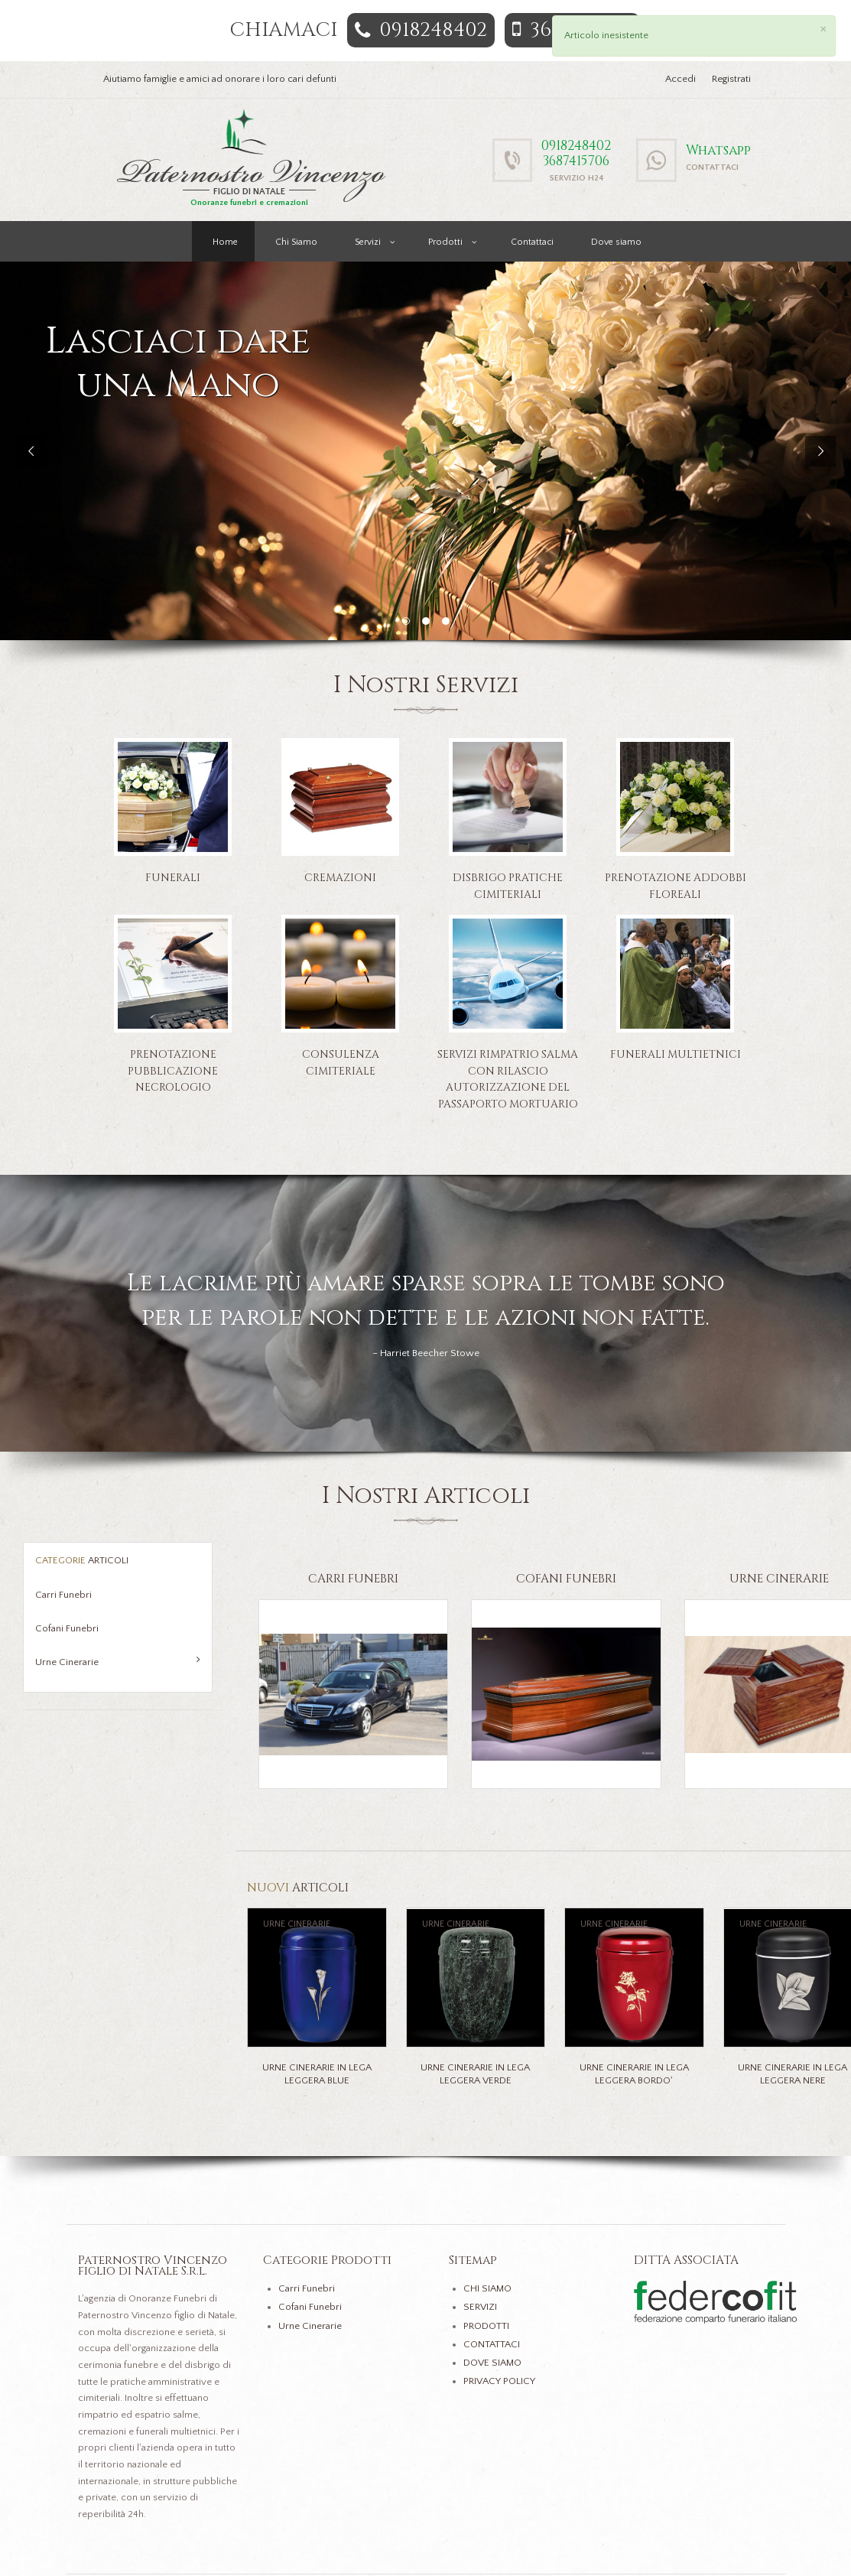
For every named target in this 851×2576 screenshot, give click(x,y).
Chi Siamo (296, 242)
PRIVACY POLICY (499, 2381)
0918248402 (421, 30)
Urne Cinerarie (117, 1660)
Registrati (731, 78)
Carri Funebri (63, 1594)
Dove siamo (616, 242)
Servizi (368, 242)
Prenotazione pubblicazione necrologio (173, 1070)
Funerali (172, 877)
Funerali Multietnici (675, 1054)
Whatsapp (718, 150)
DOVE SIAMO (492, 2362)
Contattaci (532, 242)
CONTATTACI (491, 2344)
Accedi (680, 78)
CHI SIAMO (487, 2288)
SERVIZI (480, 2306)
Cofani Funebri (67, 1628)
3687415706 (576, 161)
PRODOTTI (486, 2326)
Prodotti (445, 242)
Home (225, 242)
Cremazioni (340, 877)
